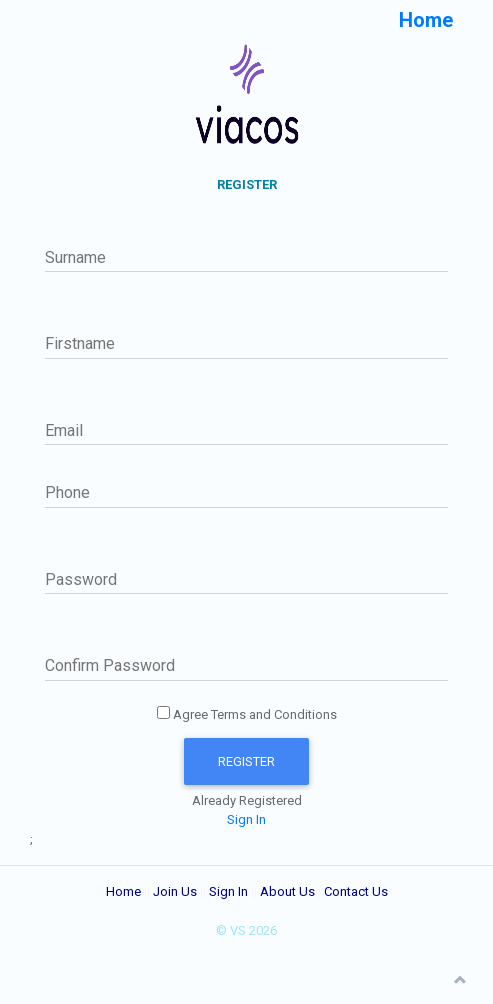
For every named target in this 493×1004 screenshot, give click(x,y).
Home (123, 891)
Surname (75, 257)
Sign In (246, 819)
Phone (67, 492)
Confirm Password (110, 665)
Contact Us (356, 891)
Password (81, 579)
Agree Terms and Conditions (247, 714)
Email (64, 430)
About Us (287, 891)
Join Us (175, 891)
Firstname (80, 343)
